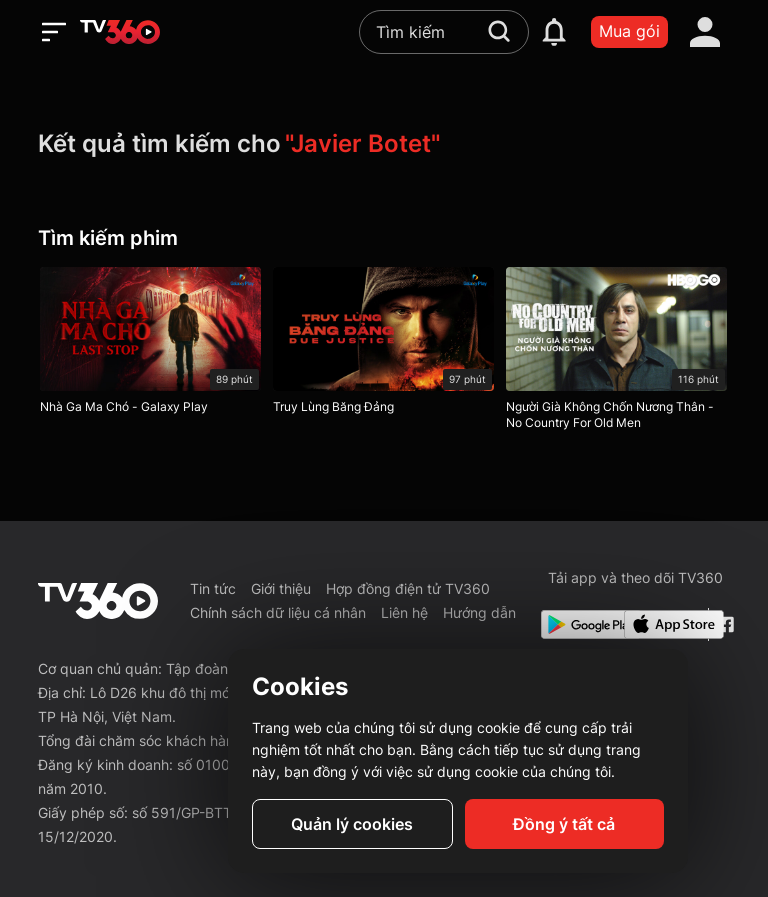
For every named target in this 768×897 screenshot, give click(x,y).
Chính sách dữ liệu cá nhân (278, 612)
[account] (705, 32)
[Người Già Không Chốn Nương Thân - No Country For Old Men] (616, 353)
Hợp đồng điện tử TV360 (408, 588)
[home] (120, 32)
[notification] (554, 32)
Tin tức (213, 588)
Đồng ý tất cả (564, 824)
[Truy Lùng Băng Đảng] (383, 345)
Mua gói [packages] (629, 31)
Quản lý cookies (352, 824)
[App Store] (662, 624)
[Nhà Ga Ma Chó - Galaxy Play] (150, 345)
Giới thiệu (281, 588)
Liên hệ (404, 612)
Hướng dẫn (479, 612)
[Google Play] (579, 624)
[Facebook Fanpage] (723, 624)
